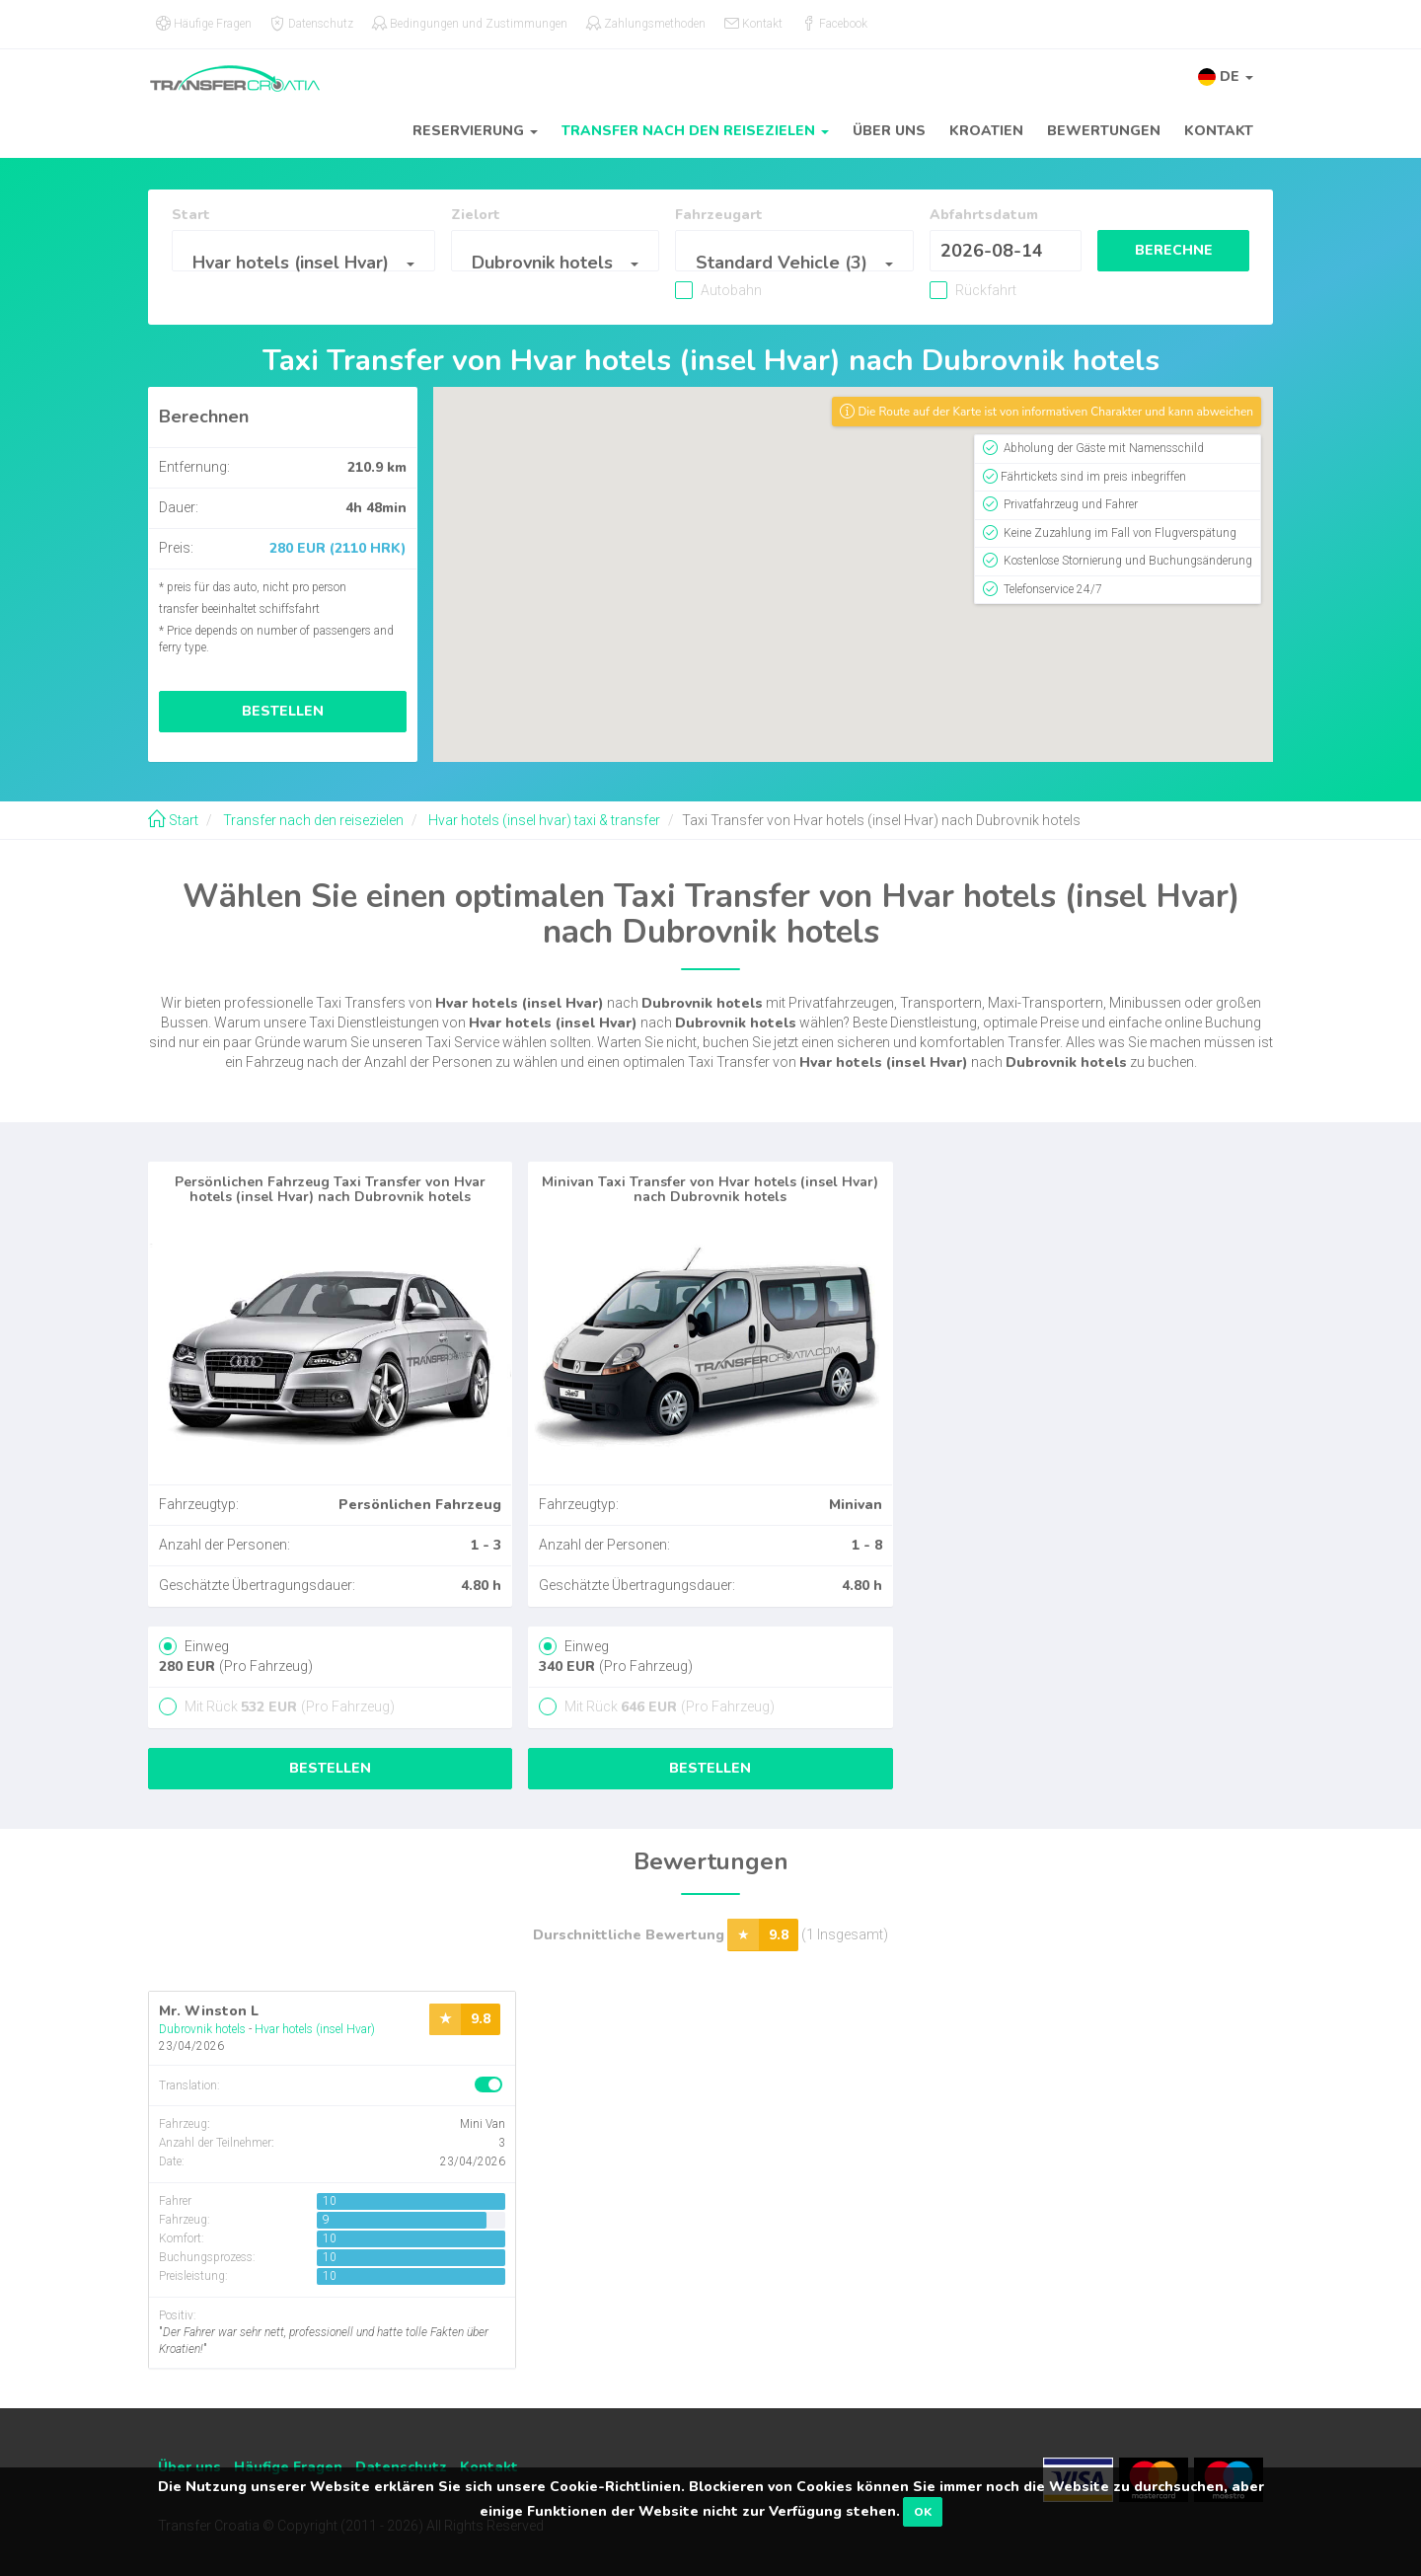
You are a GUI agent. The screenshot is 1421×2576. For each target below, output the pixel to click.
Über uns (889, 130)
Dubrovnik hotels (202, 2029)
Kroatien (986, 130)
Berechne (1159, 250)
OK (923, 2512)
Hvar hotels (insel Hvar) (315, 2029)
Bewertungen (1103, 130)
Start (173, 820)
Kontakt (1218, 130)
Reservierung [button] (475, 130)
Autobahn (690, 290)
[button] (1225, 76)
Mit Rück (288, 1706)
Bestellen (283, 711)
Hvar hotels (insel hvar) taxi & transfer (542, 820)
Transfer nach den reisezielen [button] (695, 130)
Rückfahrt (925, 290)
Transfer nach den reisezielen (312, 820)
